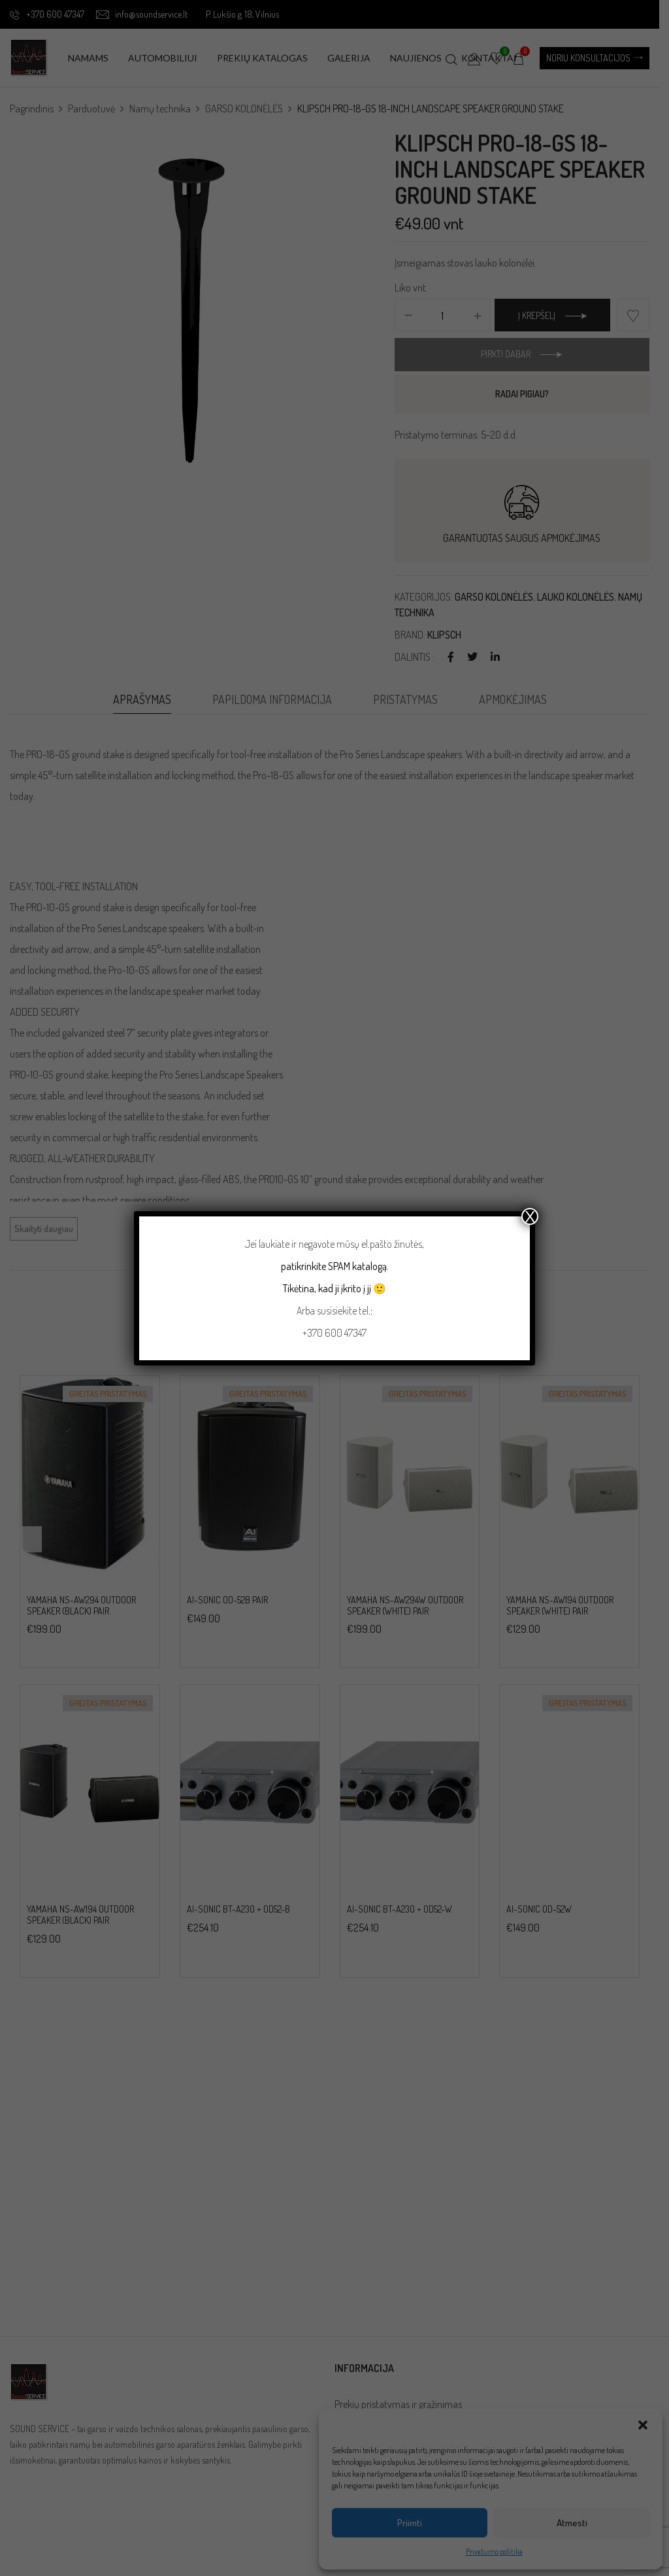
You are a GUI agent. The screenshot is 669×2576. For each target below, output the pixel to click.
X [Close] (530, 1216)
